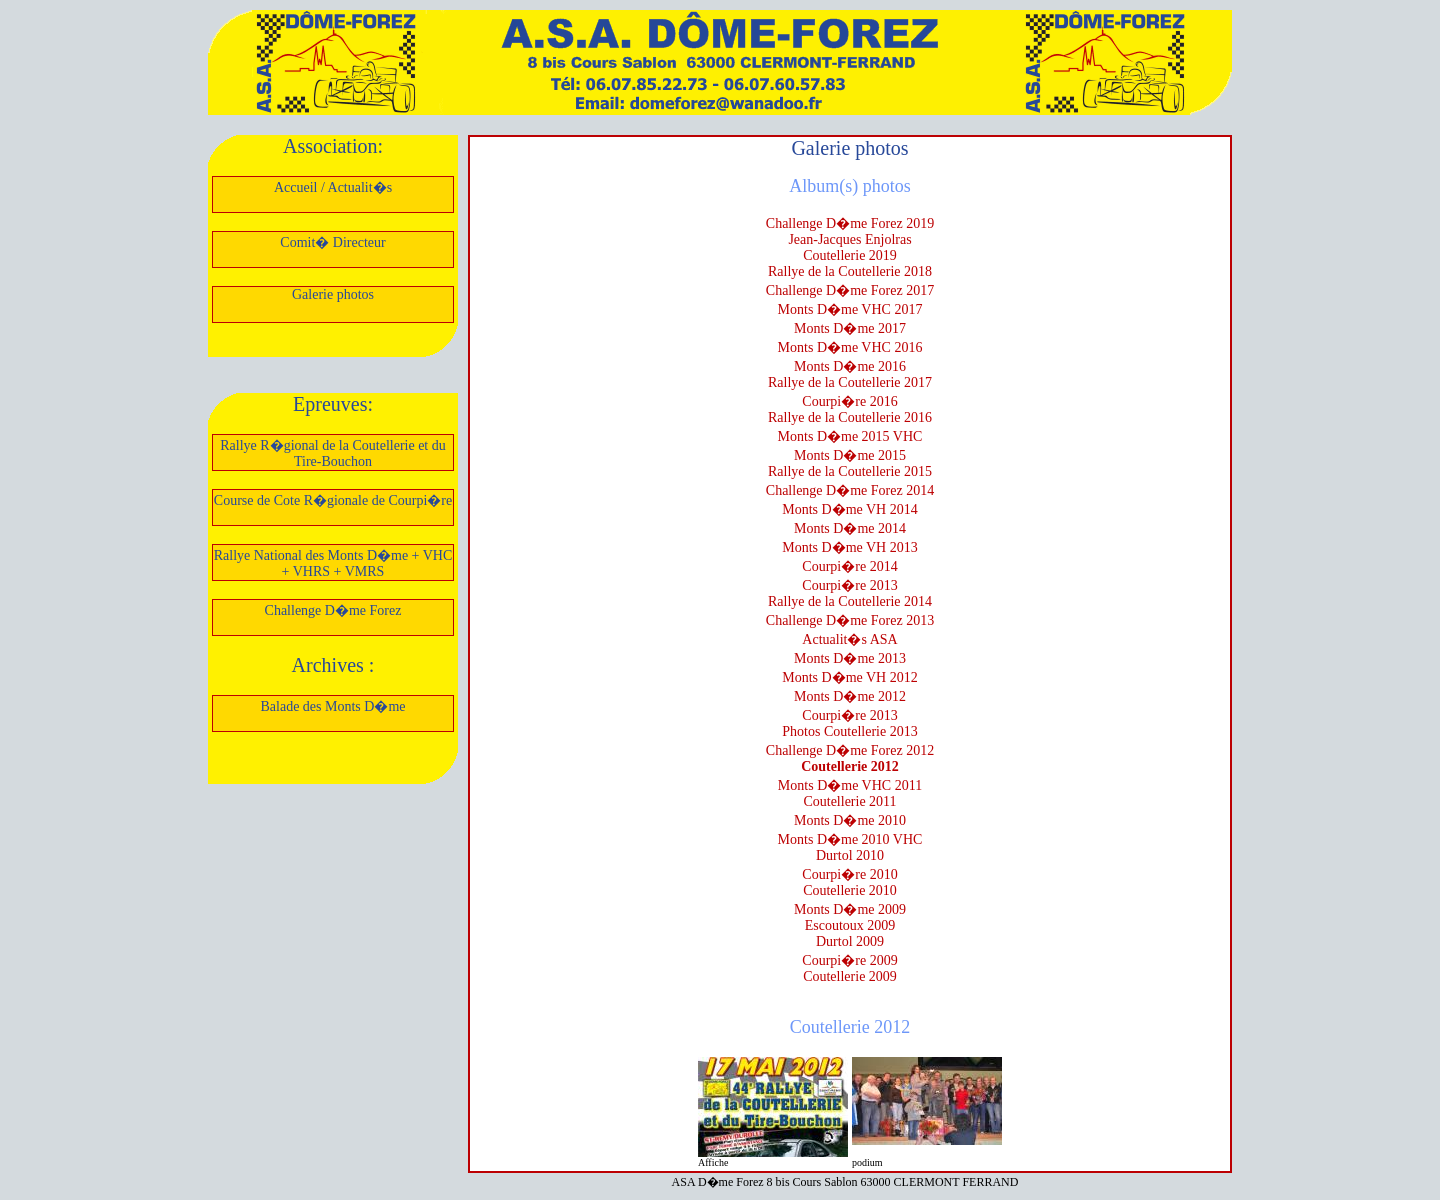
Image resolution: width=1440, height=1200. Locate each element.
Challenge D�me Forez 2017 (850, 290)
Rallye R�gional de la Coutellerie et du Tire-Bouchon (333, 453)
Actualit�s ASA (849, 639)
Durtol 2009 (850, 941)
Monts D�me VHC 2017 (850, 309)
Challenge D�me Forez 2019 (850, 223)
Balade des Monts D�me (332, 706)
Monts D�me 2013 (850, 658)
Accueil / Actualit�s (333, 187)
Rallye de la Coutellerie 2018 (850, 271)
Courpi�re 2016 (849, 401)
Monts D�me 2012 (850, 696)
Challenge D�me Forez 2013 (850, 620)
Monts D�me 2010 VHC (850, 839)
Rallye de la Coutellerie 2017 (850, 382)
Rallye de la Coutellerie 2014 (850, 601)
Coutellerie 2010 (850, 890)
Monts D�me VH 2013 (849, 547)
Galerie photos (333, 294)
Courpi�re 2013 (849, 585)
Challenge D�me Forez (333, 610)
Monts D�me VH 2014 (849, 509)
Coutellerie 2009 (850, 976)
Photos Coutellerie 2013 (849, 731)
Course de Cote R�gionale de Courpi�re (333, 500)
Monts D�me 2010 (850, 820)
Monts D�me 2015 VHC (850, 436)
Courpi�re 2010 (849, 874)
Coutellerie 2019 (850, 255)
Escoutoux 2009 (850, 925)
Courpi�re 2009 (849, 960)
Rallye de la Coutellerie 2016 (850, 417)
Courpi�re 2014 (849, 566)
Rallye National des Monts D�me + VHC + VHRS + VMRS (333, 563)
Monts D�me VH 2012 (849, 677)
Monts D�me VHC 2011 (850, 785)
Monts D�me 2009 (850, 909)
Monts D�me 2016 (850, 366)
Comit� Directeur (332, 242)
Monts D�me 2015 (850, 455)
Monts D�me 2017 (850, 328)
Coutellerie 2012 (850, 766)
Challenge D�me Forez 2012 (850, 750)
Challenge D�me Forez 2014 (850, 490)
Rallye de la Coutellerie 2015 (850, 471)
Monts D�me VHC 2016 (850, 347)
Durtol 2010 (850, 855)
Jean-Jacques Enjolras (849, 239)
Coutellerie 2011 (849, 801)
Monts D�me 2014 (850, 528)
